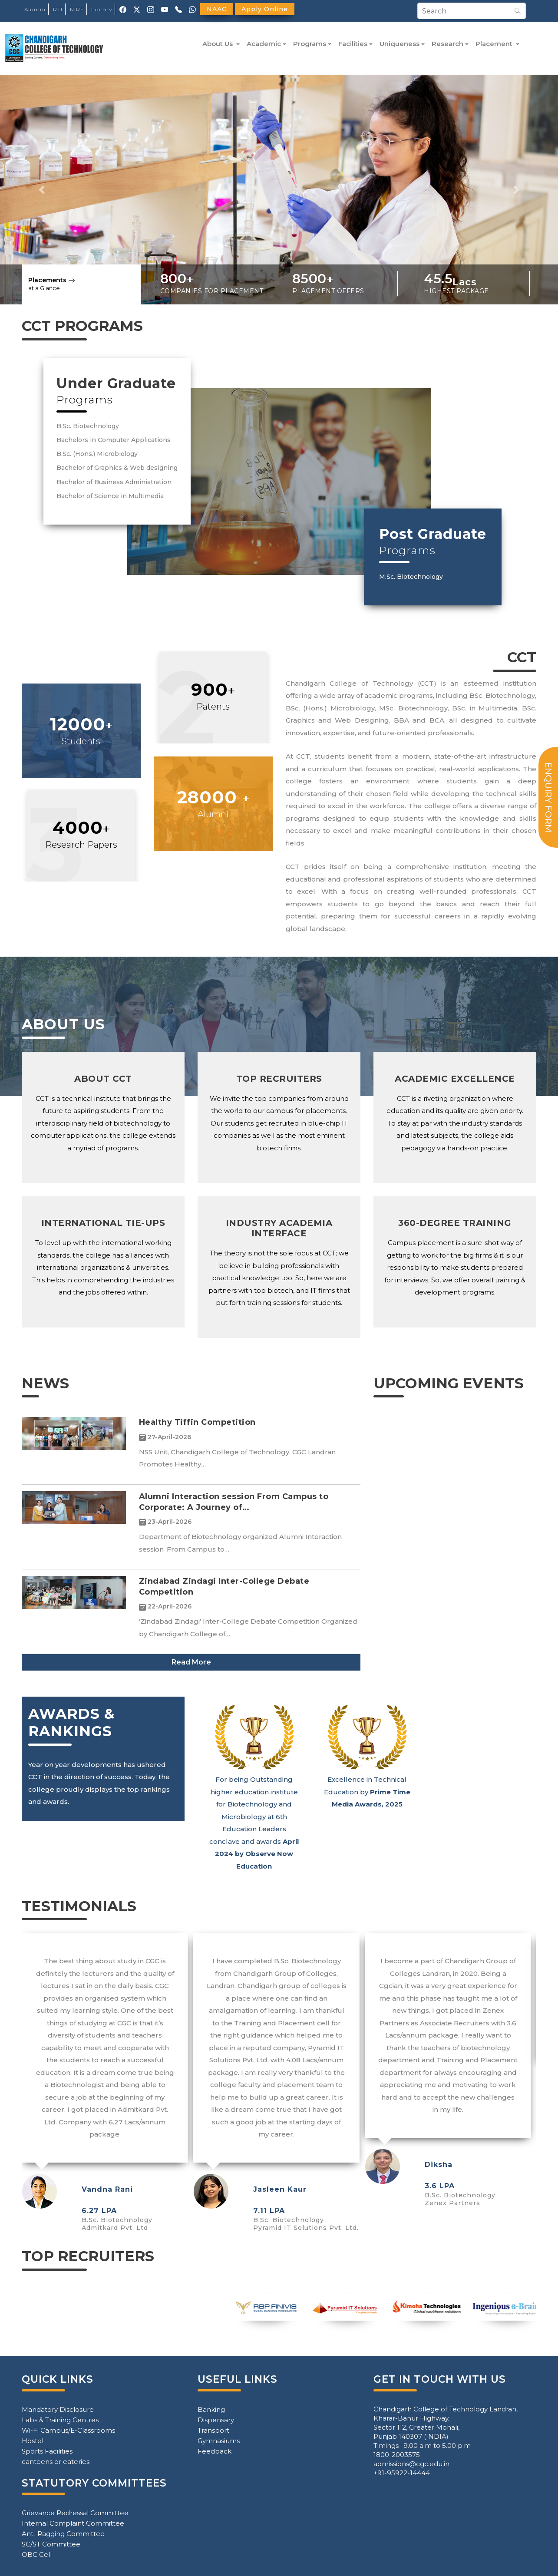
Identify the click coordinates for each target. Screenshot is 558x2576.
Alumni (35, 9)
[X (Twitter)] (136, 9)
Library (101, 9)
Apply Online (264, 9)
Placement (494, 44)
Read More (191, 1662)
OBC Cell (37, 2554)
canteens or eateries (55, 2461)
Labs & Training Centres (60, 2420)
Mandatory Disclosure (58, 2409)
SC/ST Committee (51, 2544)
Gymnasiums (219, 2441)
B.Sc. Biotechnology (87, 426)
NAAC (217, 9)
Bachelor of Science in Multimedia (110, 496)
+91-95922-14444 (401, 2473)
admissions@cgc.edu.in (411, 2464)
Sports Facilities (47, 2451)
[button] (42, 189)
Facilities (352, 44)
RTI (58, 9)
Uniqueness (399, 44)
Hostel (32, 2441)
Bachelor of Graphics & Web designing (117, 468)
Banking (211, 2409)
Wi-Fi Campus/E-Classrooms (68, 2430)
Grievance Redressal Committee (75, 2513)
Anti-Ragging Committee (63, 2534)
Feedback (214, 2451)
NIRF (77, 9)
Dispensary (216, 2420)
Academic (264, 44)
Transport (213, 2430)
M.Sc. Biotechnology (411, 577)
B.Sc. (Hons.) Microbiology (97, 454)
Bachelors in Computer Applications (113, 440)
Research (447, 44)
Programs (309, 44)
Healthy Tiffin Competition (197, 1422)
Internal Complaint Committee (73, 2523)
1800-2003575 (396, 2455)
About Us (218, 44)
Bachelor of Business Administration (114, 482)
